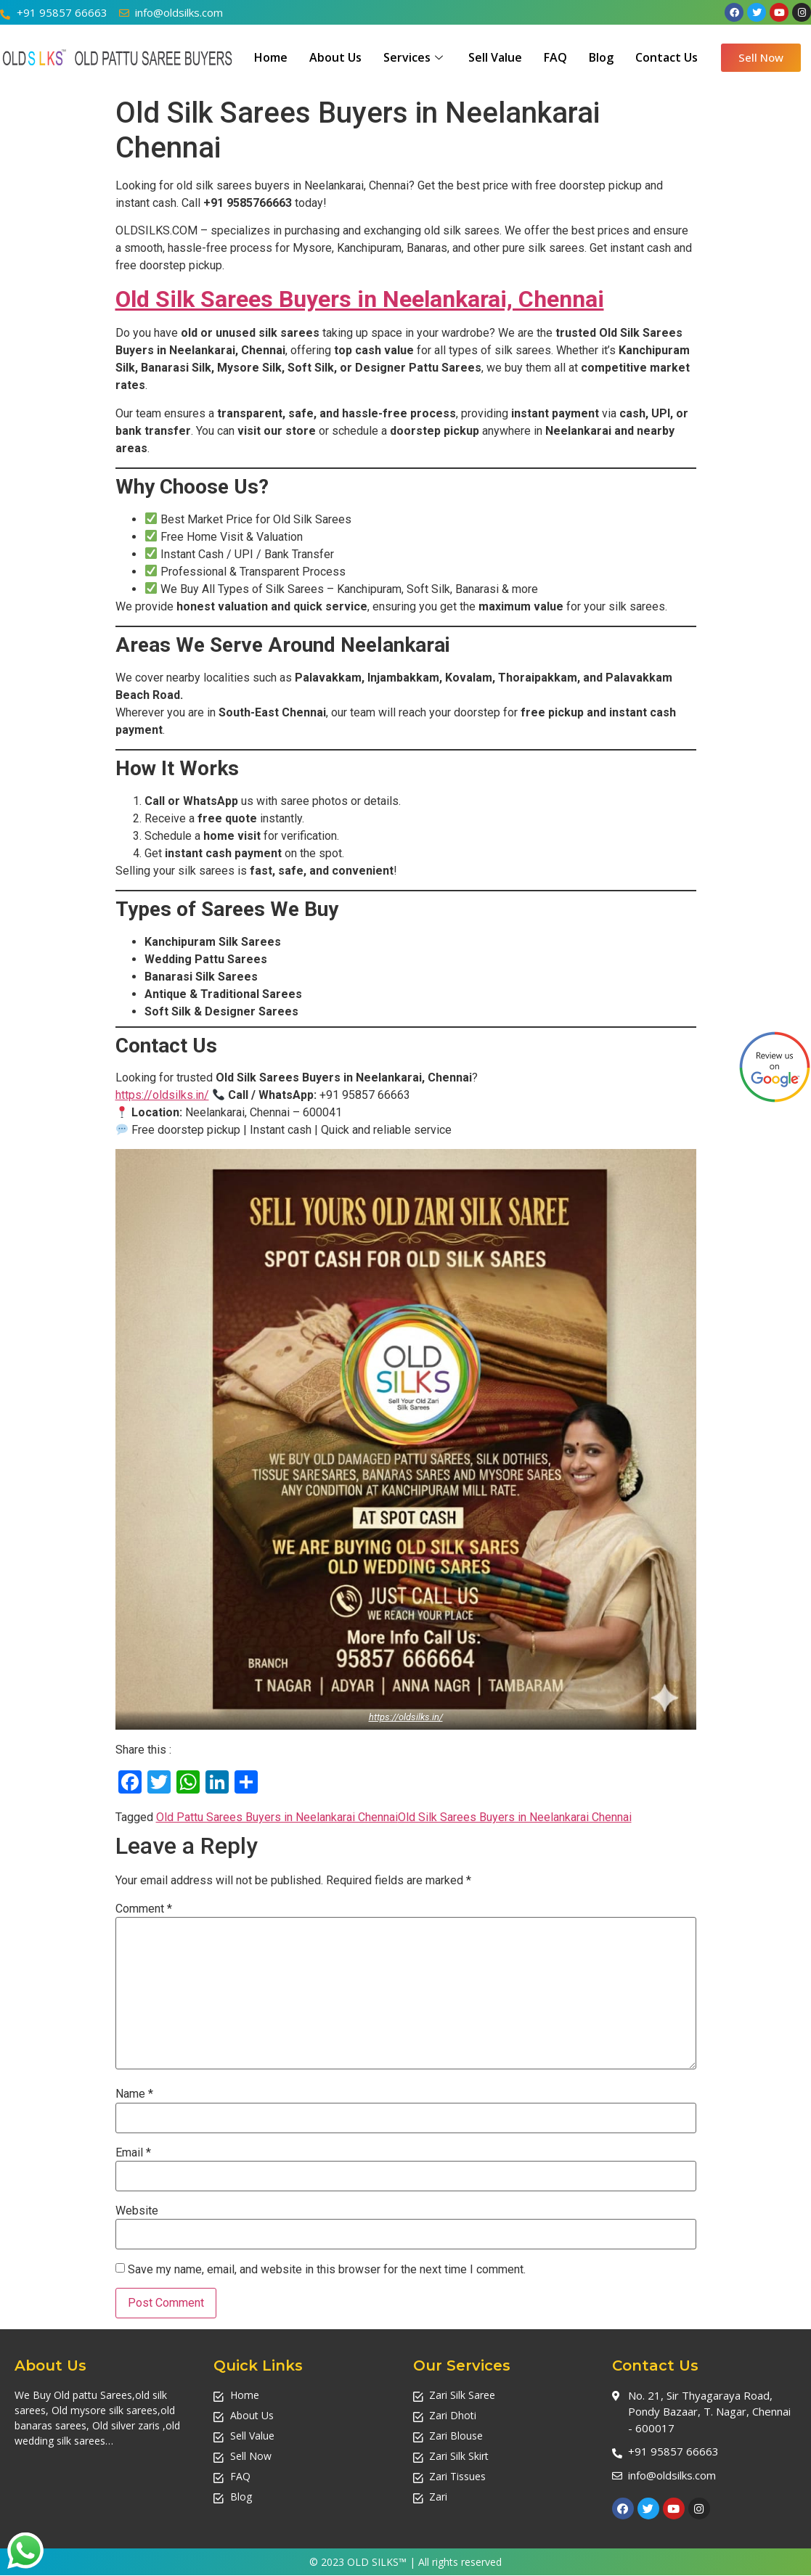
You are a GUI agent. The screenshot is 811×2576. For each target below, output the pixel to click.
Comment (143, 1909)
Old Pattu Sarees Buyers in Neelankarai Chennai (277, 1817)
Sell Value (495, 57)
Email (133, 2153)
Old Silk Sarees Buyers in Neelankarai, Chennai (359, 299)
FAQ (555, 57)
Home (271, 57)
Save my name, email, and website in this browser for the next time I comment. (327, 2270)
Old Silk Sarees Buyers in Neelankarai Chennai (515, 1817)
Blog (601, 57)
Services (415, 57)
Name (134, 2094)
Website (136, 2211)
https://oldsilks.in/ (162, 1095)
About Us (335, 57)
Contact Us (666, 57)
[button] (761, 58)
